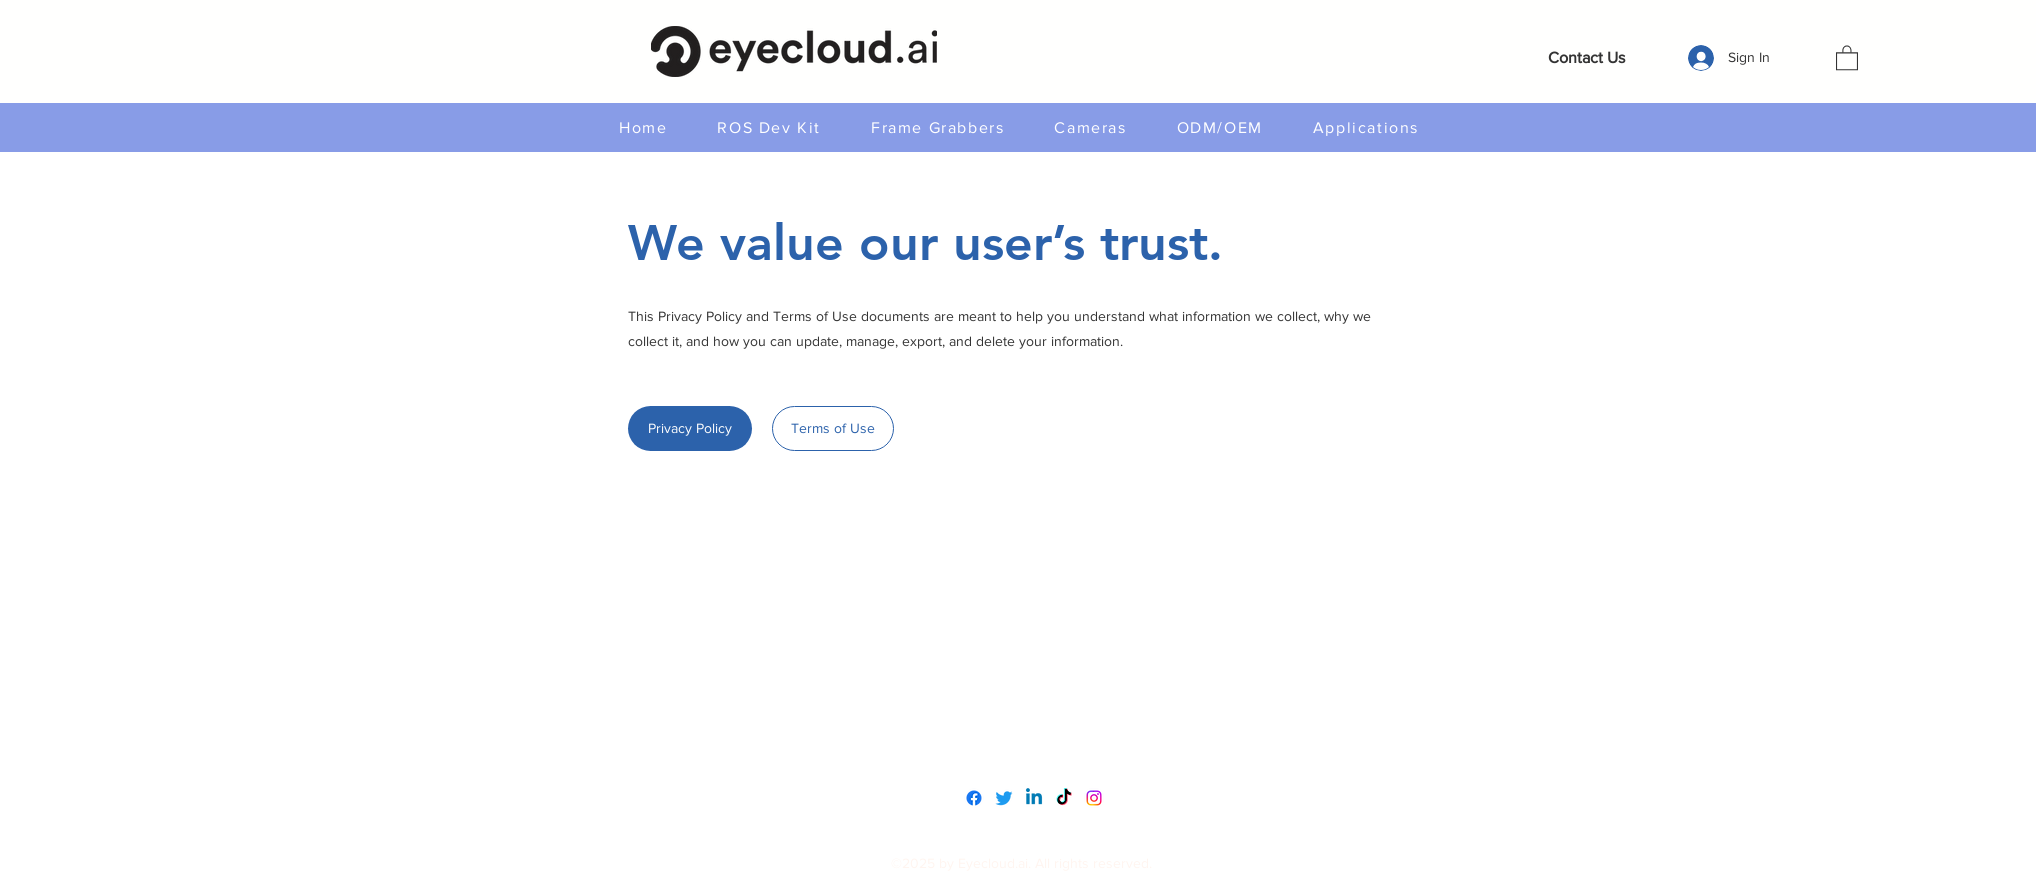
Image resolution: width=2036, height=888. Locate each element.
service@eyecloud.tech (1023, 750)
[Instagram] (1094, 798)
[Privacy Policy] (690, 428)
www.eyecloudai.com (1017, 708)
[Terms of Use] (833, 428)
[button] (1847, 57)
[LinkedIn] (1034, 798)
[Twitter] (1004, 798)
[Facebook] (974, 798)
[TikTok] (1064, 798)
